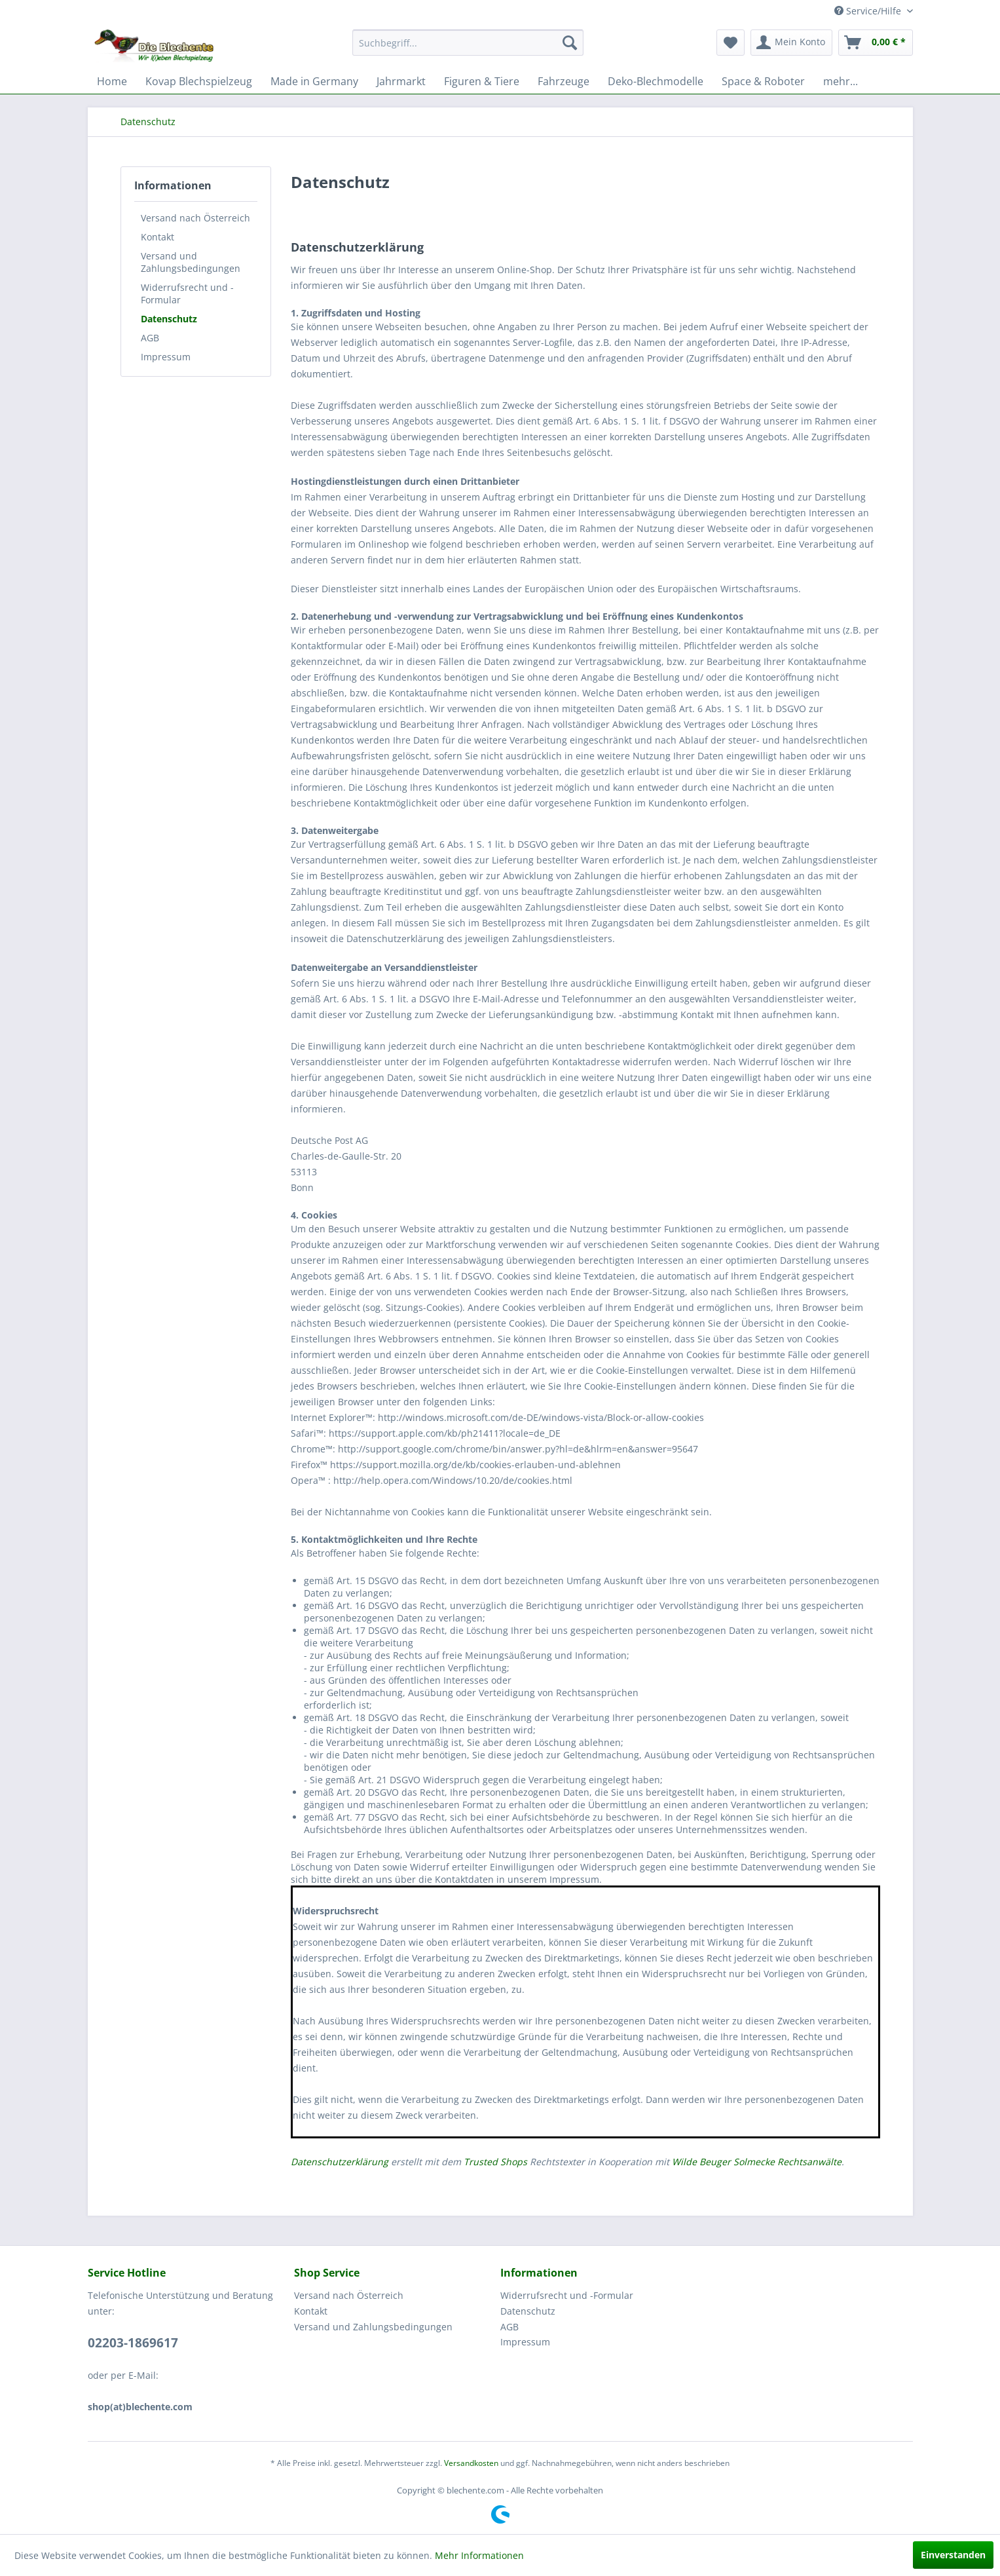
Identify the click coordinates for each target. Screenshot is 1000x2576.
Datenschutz (169, 319)
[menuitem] (467, 42)
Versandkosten (471, 2463)
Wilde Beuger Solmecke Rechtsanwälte (757, 2161)
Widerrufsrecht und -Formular (187, 293)
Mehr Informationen (479, 2555)
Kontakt (157, 237)
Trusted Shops (495, 2161)
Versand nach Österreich (195, 218)
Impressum (166, 356)
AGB (150, 337)
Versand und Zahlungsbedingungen (190, 262)
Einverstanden (953, 2554)
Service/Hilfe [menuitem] (869, 11)
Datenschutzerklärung (339, 2161)
